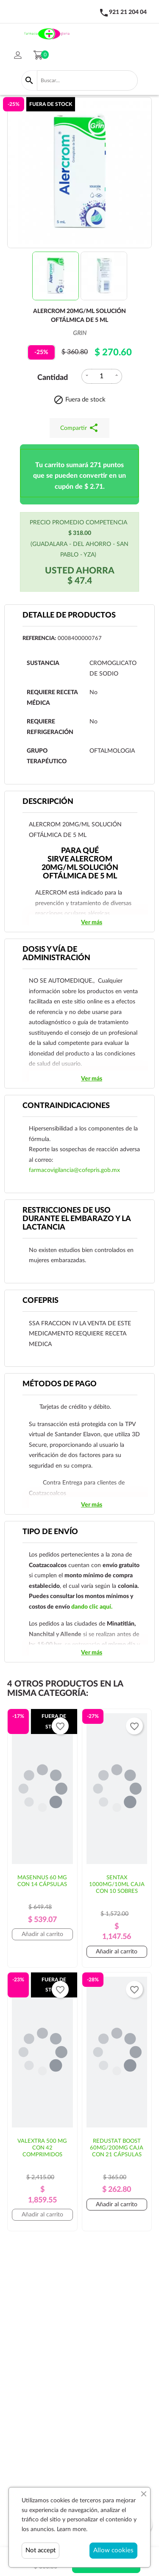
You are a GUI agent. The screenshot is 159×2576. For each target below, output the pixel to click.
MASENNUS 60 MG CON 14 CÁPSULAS (42, 1881)
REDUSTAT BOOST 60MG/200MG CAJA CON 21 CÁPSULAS (116, 2148)
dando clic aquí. (91, 1607)
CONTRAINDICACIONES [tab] (66, 1106)
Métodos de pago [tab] (59, 1384)
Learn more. (72, 2529)
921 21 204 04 (128, 12)
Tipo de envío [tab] (50, 1532)
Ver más (91, 922)
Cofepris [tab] (40, 1301)
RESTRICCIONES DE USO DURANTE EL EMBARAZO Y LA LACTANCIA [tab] (76, 1219)
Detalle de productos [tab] (69, 615)
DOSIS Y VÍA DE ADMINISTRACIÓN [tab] (56, 954)
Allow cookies (113, 2550)
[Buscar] (87, 80)
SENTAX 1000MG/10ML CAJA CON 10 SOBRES (117, 1884)
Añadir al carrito (42, 1934)
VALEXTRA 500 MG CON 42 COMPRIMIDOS (42, 2148)
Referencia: (39, 638)
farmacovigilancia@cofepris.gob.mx (74, 1170)
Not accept (40, 2550)
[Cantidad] (102, 376)
